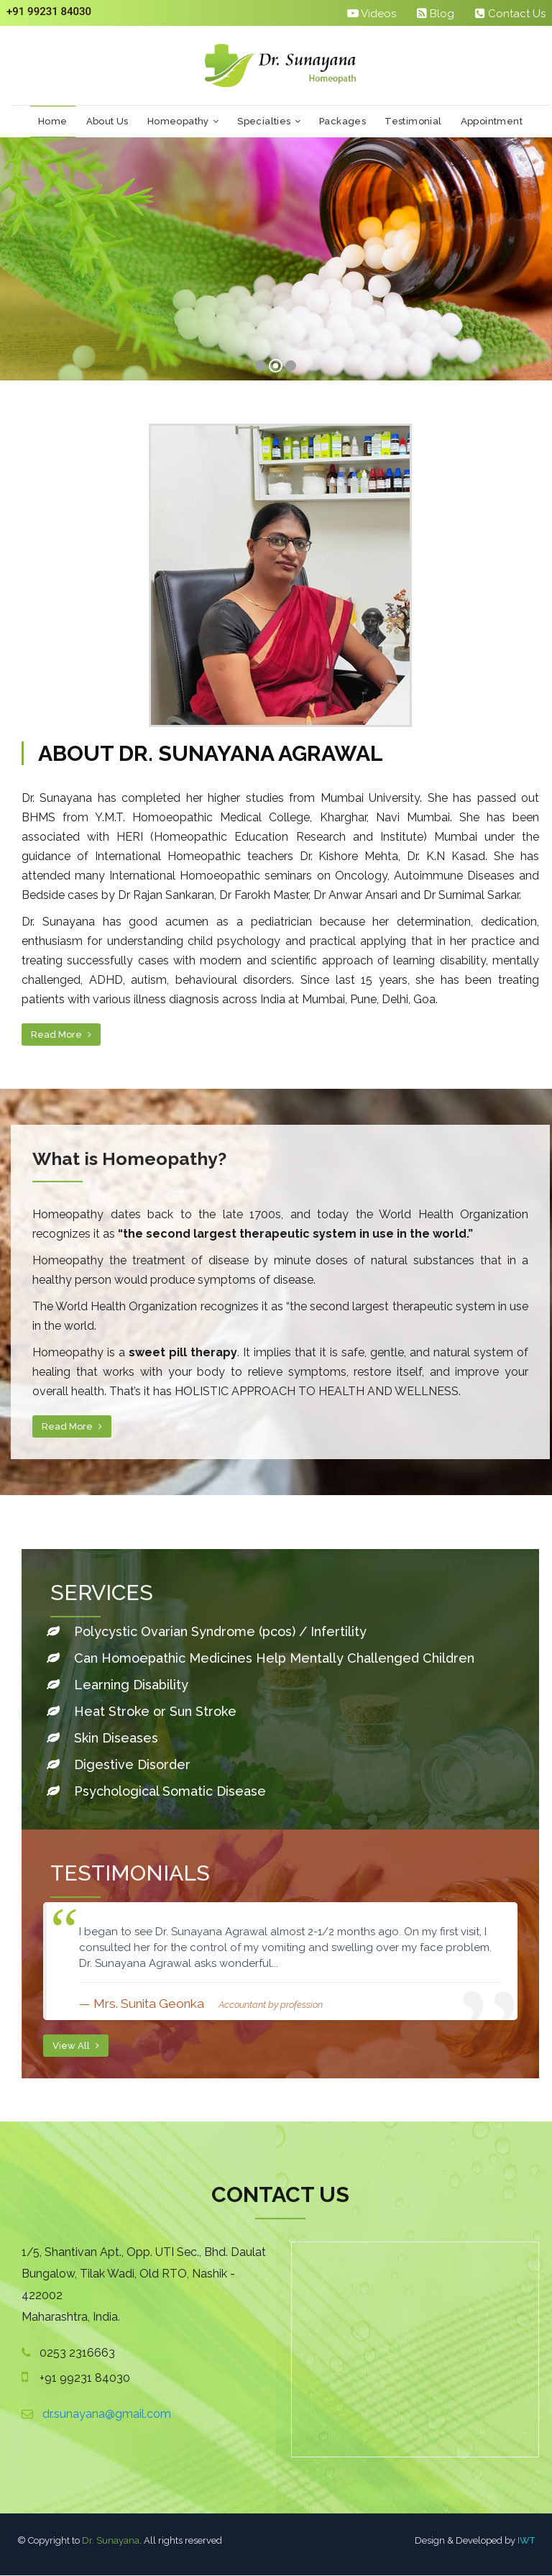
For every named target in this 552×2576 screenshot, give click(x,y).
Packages (342, 122)
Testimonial (413, 122)
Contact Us (510, 13)
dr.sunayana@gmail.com (106, 2414)
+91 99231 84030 (48, 11)
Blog (435, 13)
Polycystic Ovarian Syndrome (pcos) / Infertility (220, 1632)
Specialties (268, 122)
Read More (61, 1036)
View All (75, 2046)
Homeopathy (182, 122)
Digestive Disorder (116, 1765)
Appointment (492, 122)
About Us (107, 122)
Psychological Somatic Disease (154, 1791)
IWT (526, 2541)
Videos (371, 13)
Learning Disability (115, 1685)
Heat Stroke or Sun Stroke (139, 1711)
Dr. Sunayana (110, 2541)
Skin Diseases (100, 1738)
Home (53, 122)
